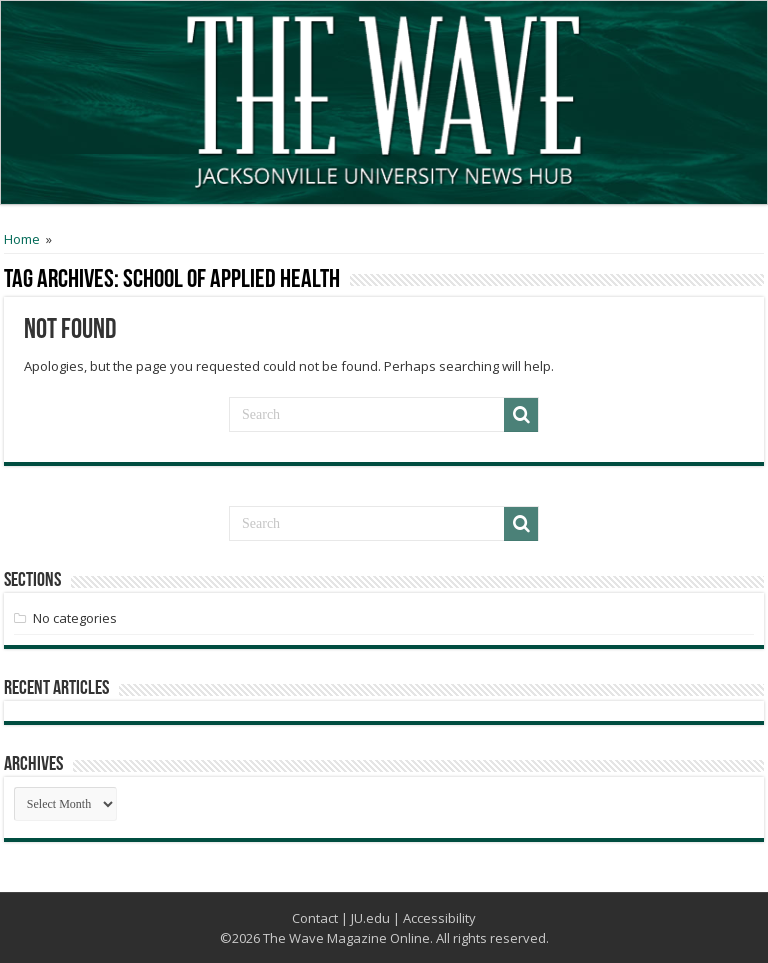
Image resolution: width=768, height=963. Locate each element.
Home (22, 239)
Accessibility (439, 918)
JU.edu (370, 918)
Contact (315, 918)
